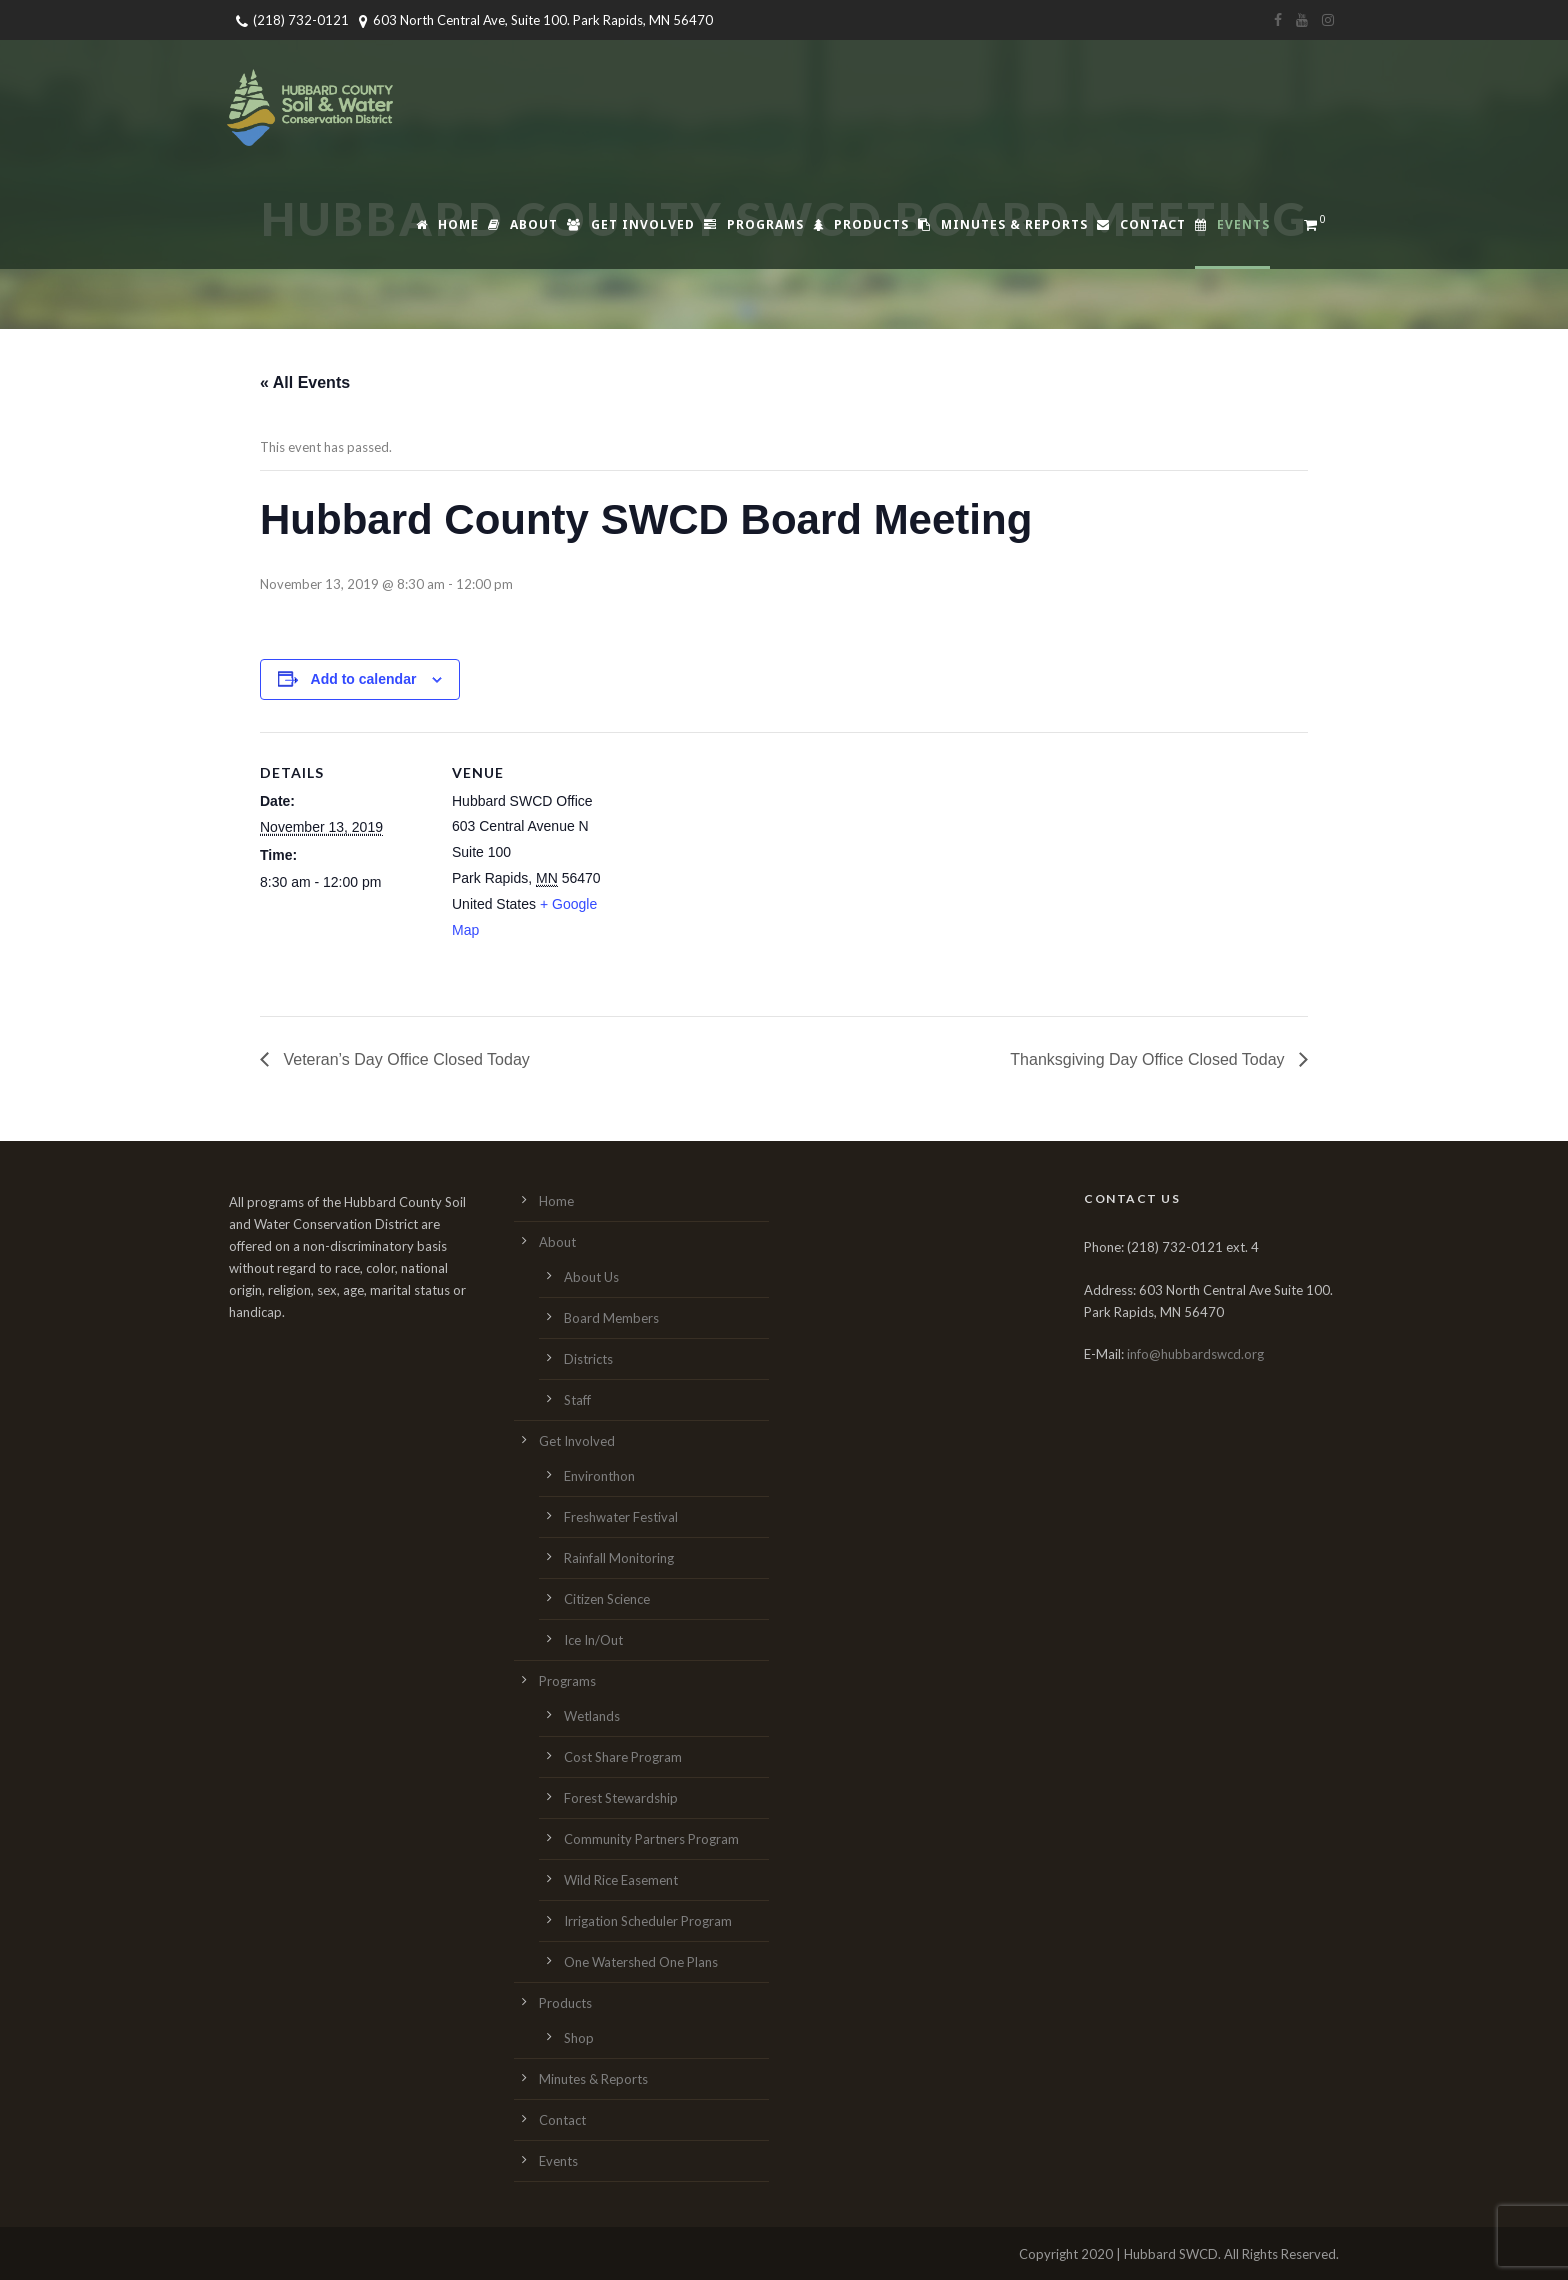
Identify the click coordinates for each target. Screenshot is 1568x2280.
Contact (1141, 224)
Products (861, 224)
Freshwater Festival (621, 1517)
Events (1232, 224)
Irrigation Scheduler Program (648, 1921)
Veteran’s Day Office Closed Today (404, 1059)
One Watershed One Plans (641, 1962)
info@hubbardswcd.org (1195, 1354)
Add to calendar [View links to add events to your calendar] (364, 679)
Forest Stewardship (621, 1798)
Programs (754, 224)
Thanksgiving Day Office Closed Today (1149, 1059)
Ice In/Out (593, 1640)
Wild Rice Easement (621, 1880)
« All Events (305, 382)
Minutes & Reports (1003, 224)
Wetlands (592, 1716)
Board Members (611, 1318)
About (523, 224)
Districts (588, 1359)
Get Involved (631, 224)
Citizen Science (607, 1599)
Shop (579, 2038)
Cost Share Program (623, 1757)
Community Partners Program (651, 1839)
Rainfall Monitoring (619, 1558)
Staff (577, 1400)
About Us (591, 1277)
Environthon (599, 1476)
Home (447, 224)
